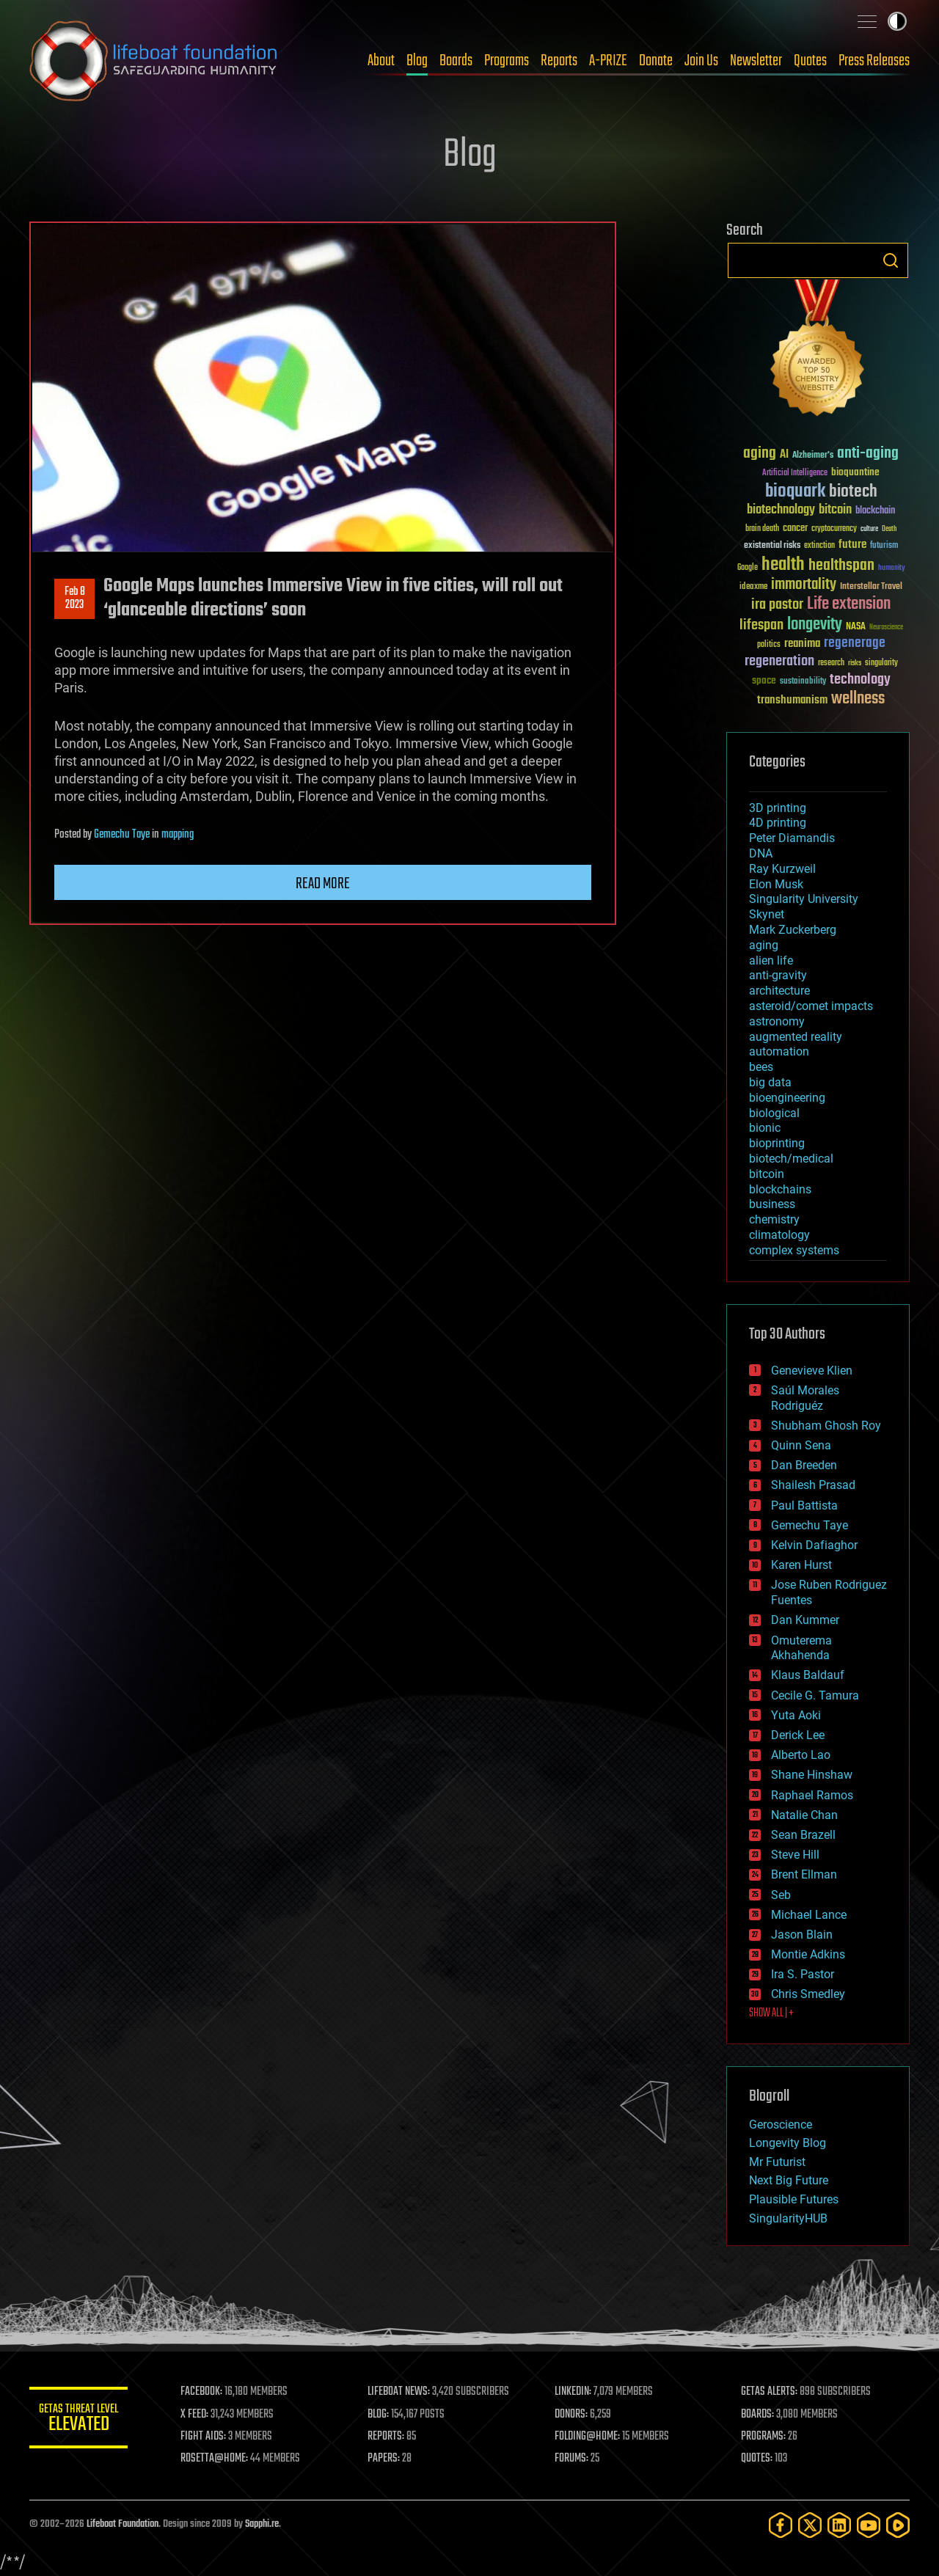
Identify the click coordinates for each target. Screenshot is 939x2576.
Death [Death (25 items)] (889, 529)
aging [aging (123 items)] (759, 453)
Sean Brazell (803, 1835)
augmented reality (795, 1037)
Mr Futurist (777, 2162)
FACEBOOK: (206, 2391)
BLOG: (381, 2414)
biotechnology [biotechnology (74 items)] (781, 510)
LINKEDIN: (575, 2391)
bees (761, 1067)
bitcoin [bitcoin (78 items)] (835, 510)
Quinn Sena (801, 1445)
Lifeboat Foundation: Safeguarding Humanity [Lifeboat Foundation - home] (154, 61)
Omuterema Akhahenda (801, 1648)
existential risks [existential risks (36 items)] (772, 546)
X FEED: (199, 2414)
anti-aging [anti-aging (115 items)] (868, 453)
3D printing (777, 808)
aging (763, 945)
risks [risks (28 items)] (854, 663)
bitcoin (766, 1174)
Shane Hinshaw (811, 1775)
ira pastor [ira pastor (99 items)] (777, 604)
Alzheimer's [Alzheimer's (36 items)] (812, 455)
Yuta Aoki (796, 1715)
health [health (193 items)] (783, 565)
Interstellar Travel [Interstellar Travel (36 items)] (871, 587)
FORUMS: (574, 2458)
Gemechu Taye (122, 834)
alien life (771, 960)
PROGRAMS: (764, 2436)
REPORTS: (388, 2436)
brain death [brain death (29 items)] (762, 529)
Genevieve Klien (811, 1370)
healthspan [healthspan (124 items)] (841, 566)
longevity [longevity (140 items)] (814, 624)
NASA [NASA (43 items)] (856, 627)
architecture (779, 991)
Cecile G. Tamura (815, 1695)
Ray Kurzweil (782, 869)
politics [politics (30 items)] (769, 645)
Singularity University (803, 899)
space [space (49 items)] (764, 680)
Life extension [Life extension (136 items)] (849, 604)
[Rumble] (898, 2525)
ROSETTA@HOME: (218, 2458)
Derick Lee (798, 1735)
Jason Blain (802, 1935)
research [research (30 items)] (831, 663)
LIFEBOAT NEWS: (401, 2391)
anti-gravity (778, 975)
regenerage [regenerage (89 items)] (854, 643)
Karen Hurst (801, 1565)
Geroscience (780, 2125)
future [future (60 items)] (852, 545)
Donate (656, 61)
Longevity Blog (787, 2143)
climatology (779, 1235)
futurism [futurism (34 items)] (884, 546)
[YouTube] (868, 2525)
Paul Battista (804, 1505)
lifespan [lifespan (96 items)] (761, 625)
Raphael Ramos (812, 1795)
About (381, 61)
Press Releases (874, 61)
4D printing (777, 823)
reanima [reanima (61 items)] (802, 644)
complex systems (794, 1250)
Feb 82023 (75, 598)
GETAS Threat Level (80, 2420)
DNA (760, 853)
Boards (455, 61)
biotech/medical (791, 1159)
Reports (559, 61)
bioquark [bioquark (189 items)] (795, 491)
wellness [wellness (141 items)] (858, 699)
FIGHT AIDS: (207, 2436)
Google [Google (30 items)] (747, 568)
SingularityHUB (788, 2218)
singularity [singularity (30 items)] (881, 663)
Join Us (701, 61)
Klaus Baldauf (807, 1675)
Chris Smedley (808, 1994)
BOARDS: (758, 2414)
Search (890, 260)
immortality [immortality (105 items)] (803, 584)
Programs (506, 61)
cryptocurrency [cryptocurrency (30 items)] (834, 529)
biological (774, 1113)
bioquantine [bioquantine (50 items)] (855, 472)
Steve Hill (795, 1855)
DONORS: (573, 2414)
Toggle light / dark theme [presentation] (897, 21)
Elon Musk (776, 884)
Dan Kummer (805, 1620)
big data (770, 1082)
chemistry (774, 1219)
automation (779, 1051)
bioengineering (787, 1098)
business (772, 1204)
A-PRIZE (608, 61)
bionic (765, 1128)
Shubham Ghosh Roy (826, 1425)
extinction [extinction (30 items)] (819, 546)
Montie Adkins (808, 1954)
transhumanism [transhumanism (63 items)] (792, 700)
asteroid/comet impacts (811, 1006)
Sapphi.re (262, 2524)
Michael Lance (809, 1915)
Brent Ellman (804, 1874)
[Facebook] (780, 2525)
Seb (781, 1895)
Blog (417, 61)
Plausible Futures (793, 2199)
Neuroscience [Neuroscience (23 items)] (886, 628)
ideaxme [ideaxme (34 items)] (753, 587)
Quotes (810, 61)
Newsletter (756, 61)
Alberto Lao (800, 1755)
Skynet (766, 914)
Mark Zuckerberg (792, 930)
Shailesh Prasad (813, 1485)
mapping (177, 834)
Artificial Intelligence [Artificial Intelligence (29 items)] (794, 473)
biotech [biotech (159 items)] (853, 492)
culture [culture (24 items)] (869, 529)
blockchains (780, 1189)
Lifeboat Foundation (122, 2524)
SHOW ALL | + (771, 2013)
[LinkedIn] (839, 2525)
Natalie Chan (804, 1815)
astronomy (777, 1021)
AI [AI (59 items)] (784, 455)
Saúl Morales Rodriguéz (805, 1398)
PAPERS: (386, 2458)
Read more (323, 883)
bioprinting (777, 1143)
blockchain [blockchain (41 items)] (875, 511)
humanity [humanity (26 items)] (891, 568)
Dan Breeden (804, 1465)
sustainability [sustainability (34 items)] (803, 682)
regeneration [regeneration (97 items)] (779, 661)
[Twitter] (810, 2525)
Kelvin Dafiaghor (814, 1545)
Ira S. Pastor (802, 1974)
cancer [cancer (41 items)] (795, 529)
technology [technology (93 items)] (860, 680)
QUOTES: (758, 2458)
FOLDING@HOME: (589, 2436)
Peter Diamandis (792, 838)
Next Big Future (788, 2180)
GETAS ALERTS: (770, 2391)
